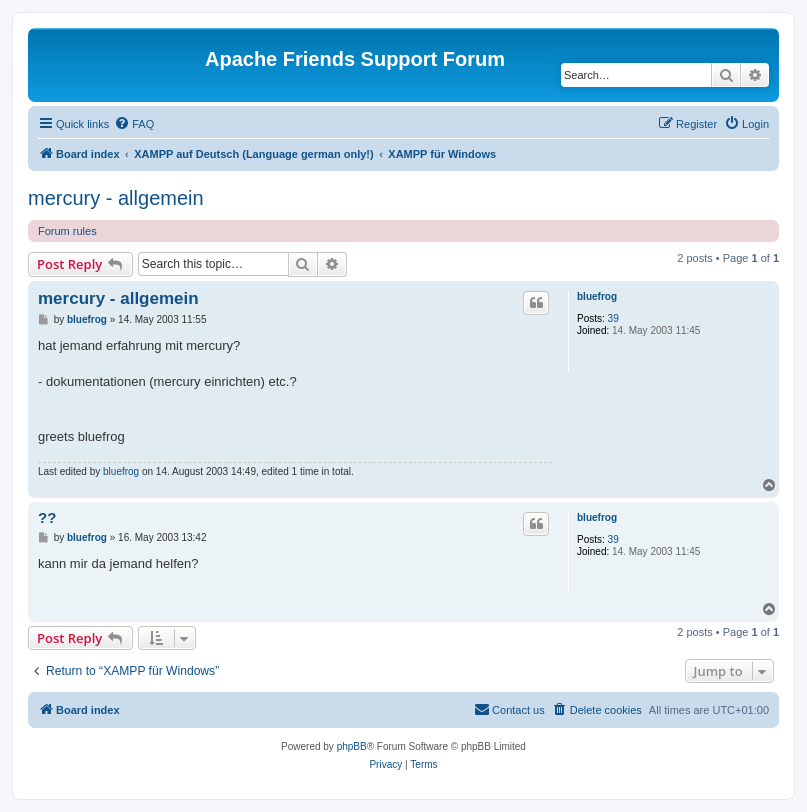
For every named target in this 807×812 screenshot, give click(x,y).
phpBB (352, 746)
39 (613, 318)
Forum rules (67, 231)
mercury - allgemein (116, 198)
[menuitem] (134, 124)
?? (47, 517)
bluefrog (597, 296)
